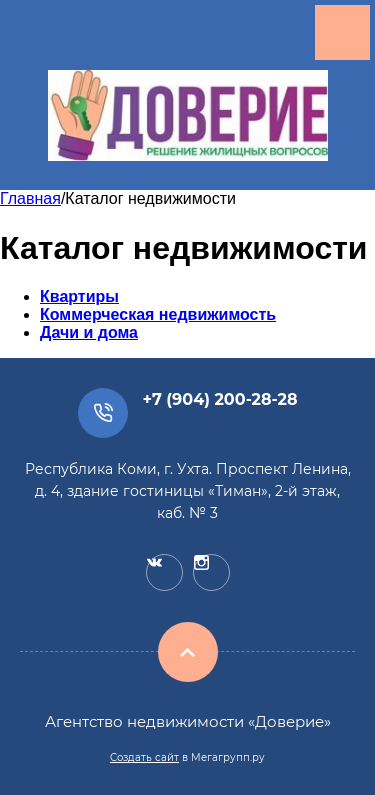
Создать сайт (144, 757)
